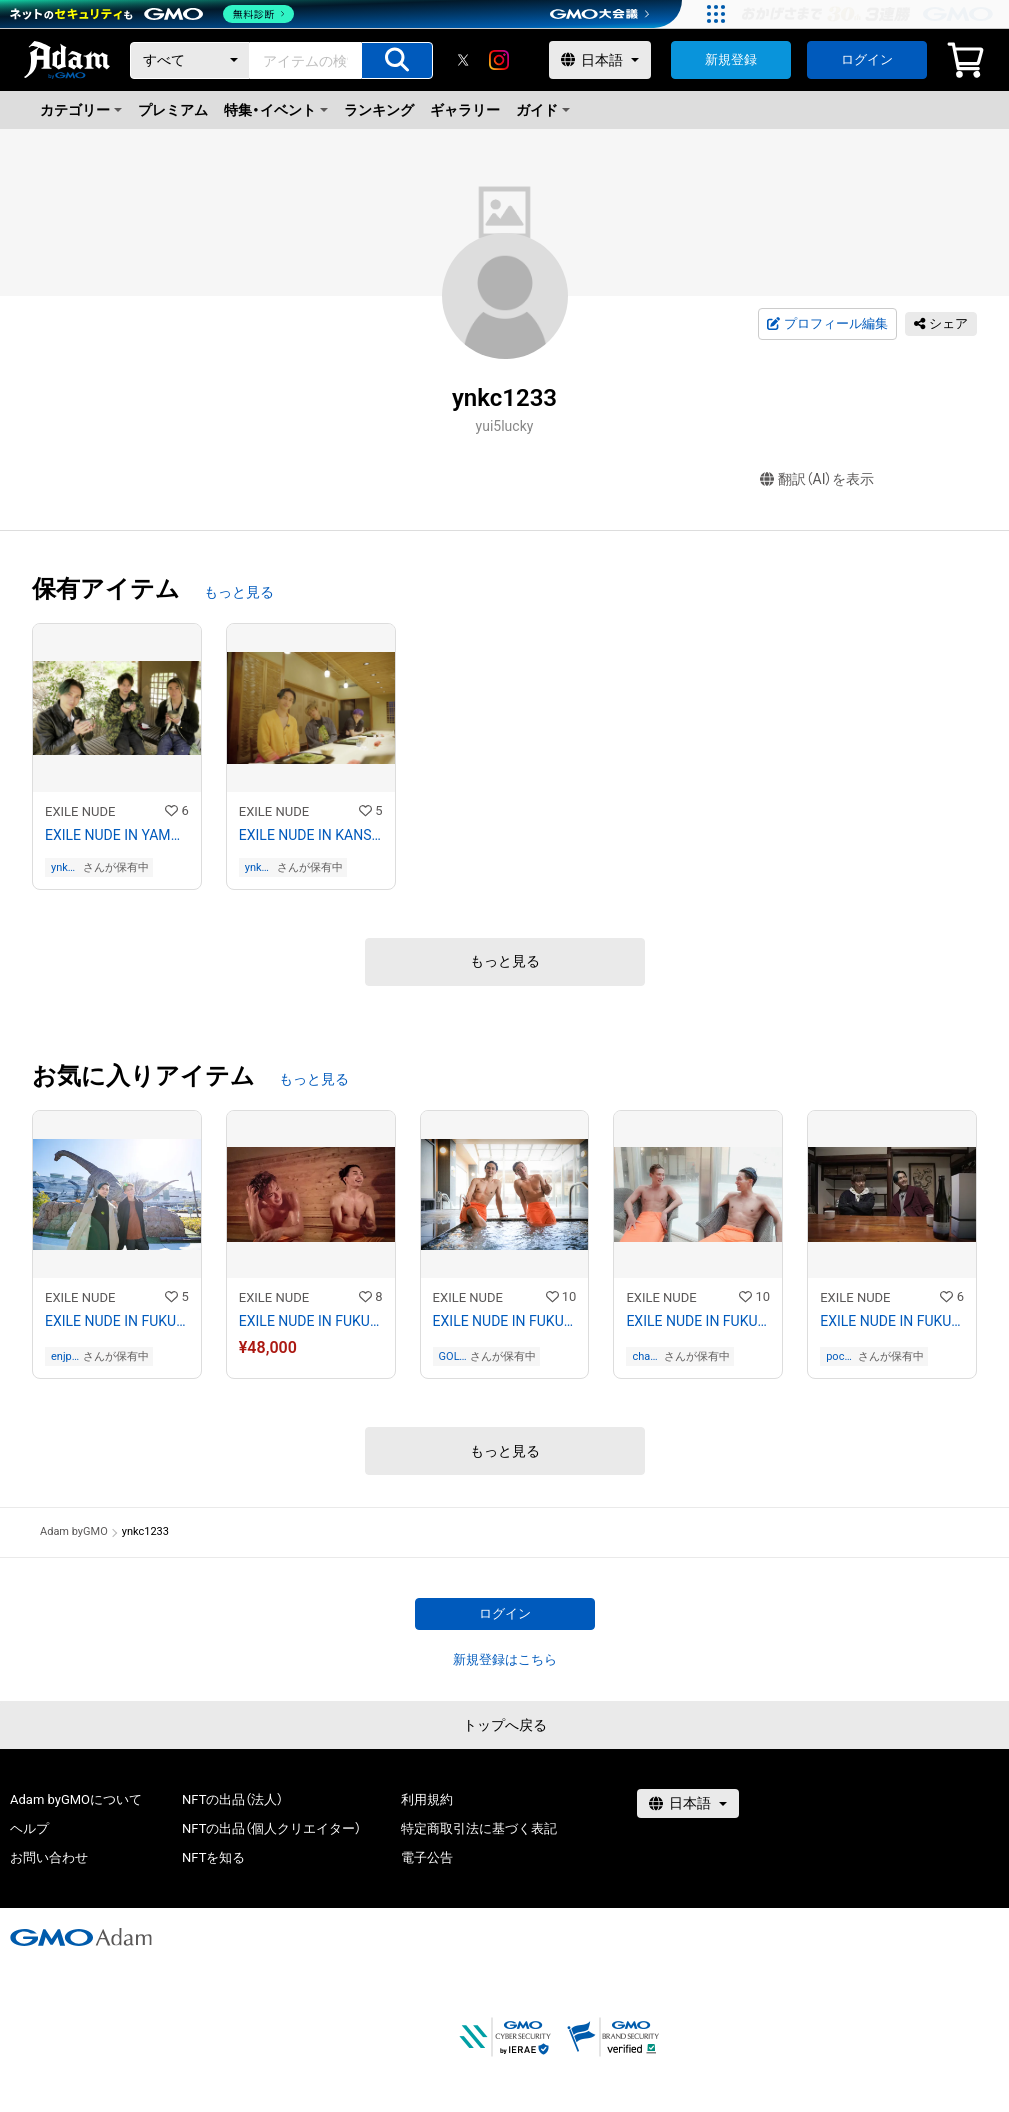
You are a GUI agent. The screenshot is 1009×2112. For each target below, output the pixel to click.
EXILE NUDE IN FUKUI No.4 (698, 1321)
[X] (463, 60)
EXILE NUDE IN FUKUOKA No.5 (892, 1321)
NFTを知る (213, 1857)
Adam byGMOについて (76, 1799)
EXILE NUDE (80, 811)
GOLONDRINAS (453, 1356)
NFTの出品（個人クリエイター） (271, 1828)
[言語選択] (600, 60)
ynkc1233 (65, 867)
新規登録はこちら (505, 1659)
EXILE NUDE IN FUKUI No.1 (117, 1321)
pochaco (838, 1356)
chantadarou (646, 1356)
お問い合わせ (49, 1857)
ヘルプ (29, 1828)
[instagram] (499, 60)
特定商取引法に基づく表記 (479, 1828)
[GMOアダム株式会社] (81, 1937)
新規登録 (731, 59)
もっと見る (239, 592)
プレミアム (173, 110)
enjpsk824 (64, 1356)
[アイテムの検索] (397, 60)
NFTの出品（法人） (232, 1799)
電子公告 (427, 1857)
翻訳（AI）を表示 (817, 479)
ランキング (379, 110)
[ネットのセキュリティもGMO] (153, 14)
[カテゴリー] (190, 60)
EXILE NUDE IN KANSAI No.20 (311, 835)
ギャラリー (465, 110)
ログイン (867, 59)
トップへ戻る (505, 1725)
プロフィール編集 (827, 324)
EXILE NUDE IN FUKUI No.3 (505, 1321)
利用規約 (427, 1799)
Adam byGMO (74, 1531)
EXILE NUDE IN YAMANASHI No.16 (117, 835)
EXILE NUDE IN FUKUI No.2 (311, 1321)
